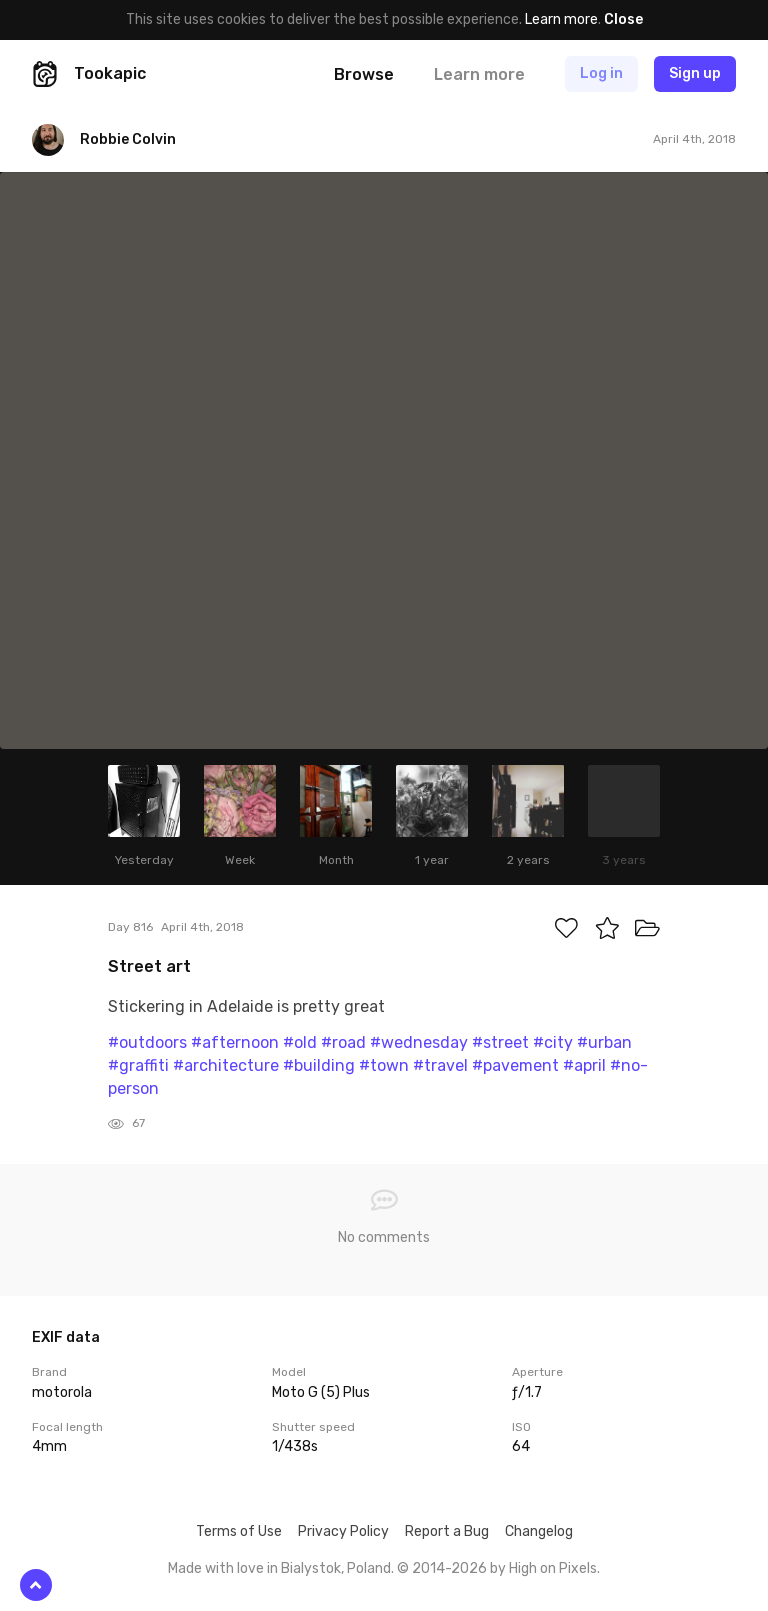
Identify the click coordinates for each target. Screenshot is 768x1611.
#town (384, 1065)
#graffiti (138, 1065)
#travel (440, 1065)
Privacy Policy (343, 1531)
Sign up (695, 73)
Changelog (539, 1531)
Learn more (561, 19)
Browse (364, 74)
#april (584, 1065)
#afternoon (235, 1042)
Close (623, 19)
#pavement (515, 1065)
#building (319, 1065)
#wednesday (419, 1042)
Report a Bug (447, 1531)
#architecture (226, 1065)
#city (553, 1042)
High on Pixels (553, 1568)
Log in (601, 73)
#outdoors (147, 1042)
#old (300, 1042)
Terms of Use (239, 1531)
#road (343, 1042)
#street (500, 1042)
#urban (604, 1042)
